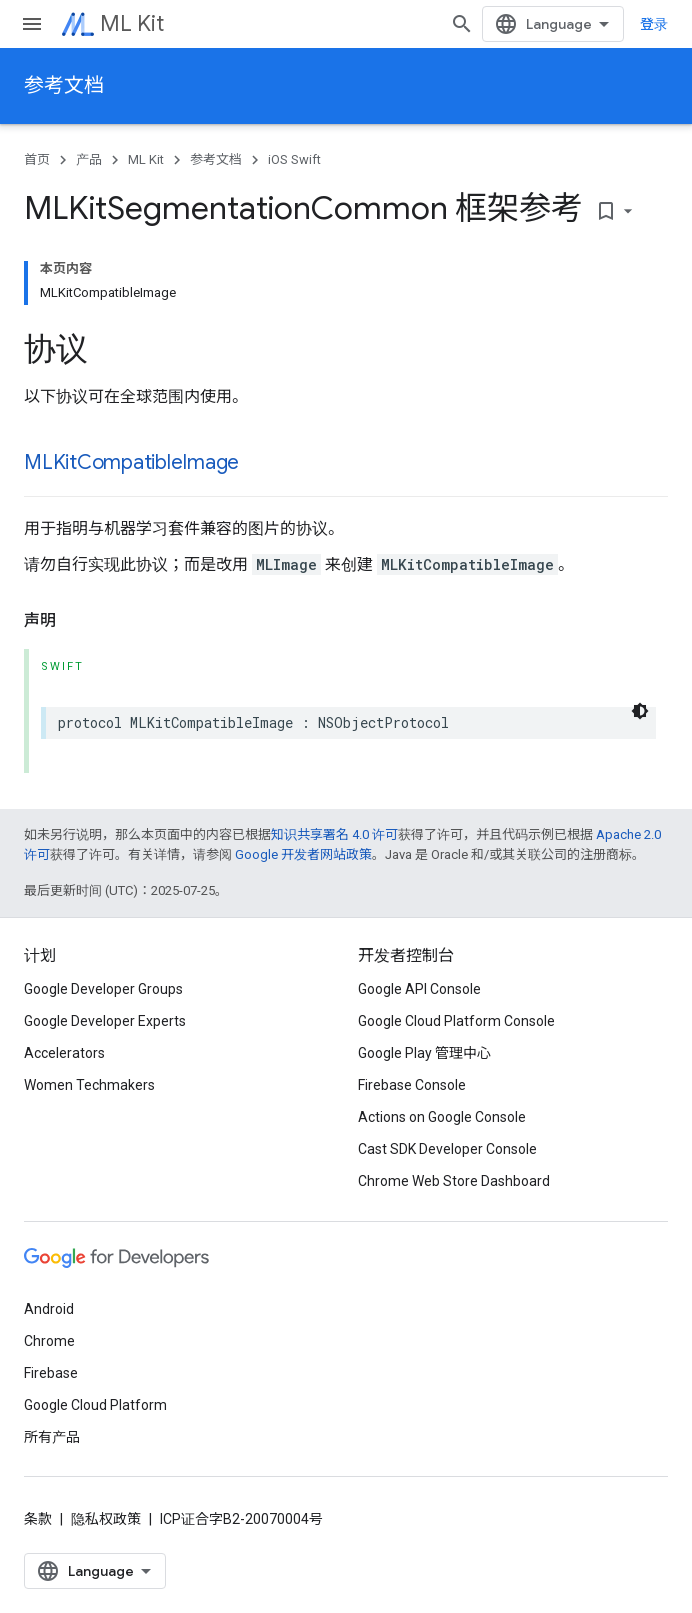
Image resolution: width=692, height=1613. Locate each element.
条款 (38, 1519)
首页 (37, 159)
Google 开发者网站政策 (303, 854)
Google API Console (419, 989)
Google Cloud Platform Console (456, 1021)
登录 (654, 24)
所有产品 (52, 1437)
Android (49, 1309)
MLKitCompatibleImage (131, 462)
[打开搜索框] (462, 24)
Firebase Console (412, 1085)
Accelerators (64, 1053)
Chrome (49, 1341)
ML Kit (132, 23)
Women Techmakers (89, 1085)
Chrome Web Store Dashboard (454, 1181)
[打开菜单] (32, 24)
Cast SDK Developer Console (447, 1149)
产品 (89, 159)
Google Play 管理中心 (424, 1053)
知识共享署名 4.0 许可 (334, 834)
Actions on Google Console (442, 1117)
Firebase (51, 1373)
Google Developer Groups (103, 989)
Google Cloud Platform (95, 1405)
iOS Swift (294, 159)
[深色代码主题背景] (640, 711)
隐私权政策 (106, 1519)
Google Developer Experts (105, 1021)
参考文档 (64, 85)
